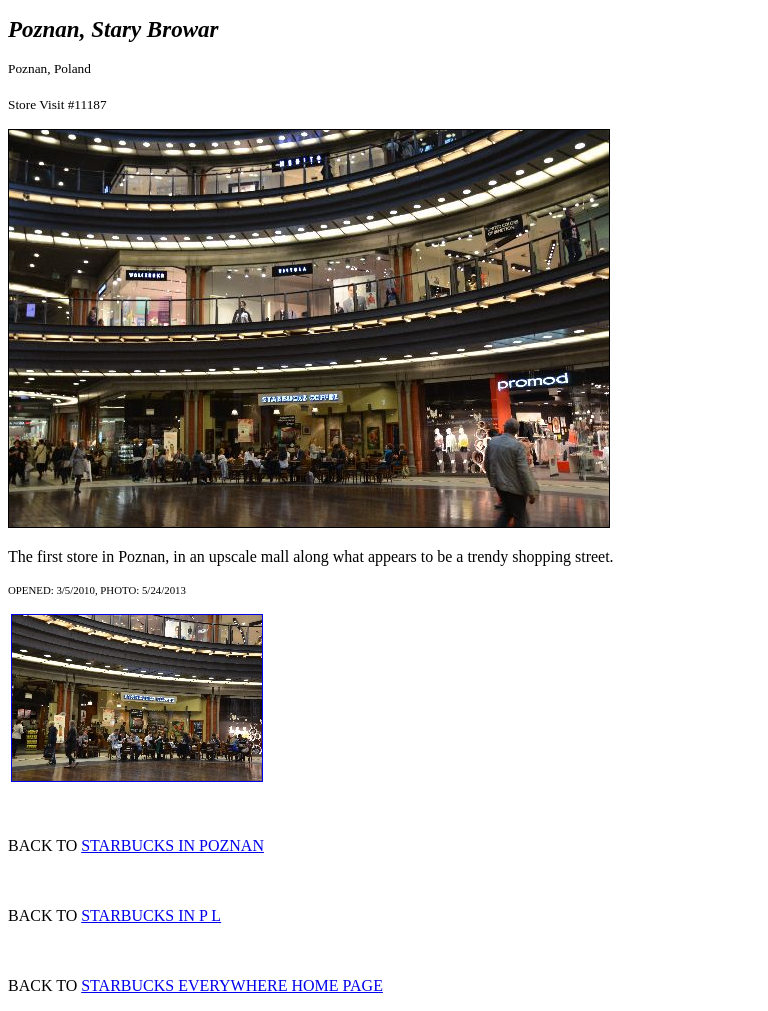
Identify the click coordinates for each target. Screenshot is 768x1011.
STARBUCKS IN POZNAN (172, 845)
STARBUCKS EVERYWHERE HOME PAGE (232, 985)
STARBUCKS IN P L (151, 915)
